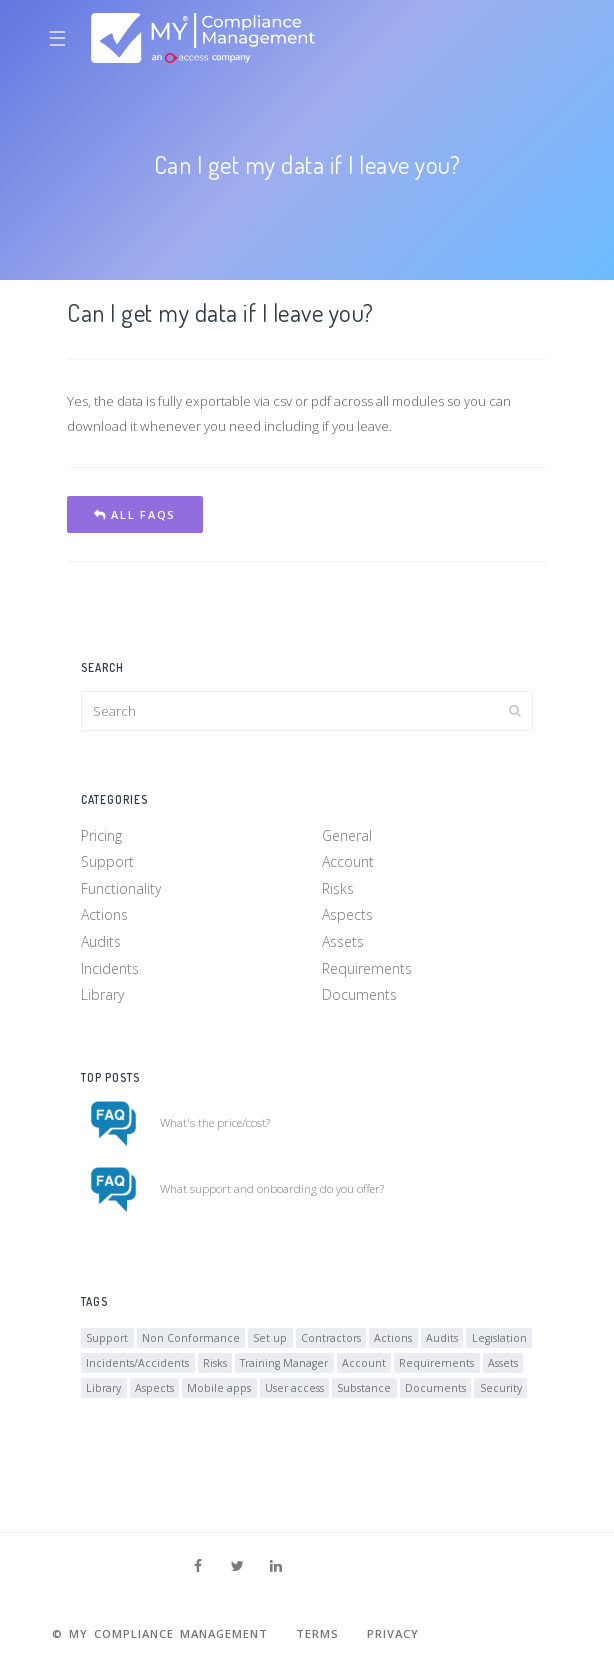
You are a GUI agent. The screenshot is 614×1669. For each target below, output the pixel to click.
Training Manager (284, 1363)
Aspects (347, 914)
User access (294, 1388)
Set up (270, 1338)
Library (102, 994)
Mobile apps (219, 1388)
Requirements (367, 968)
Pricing (101, 835)
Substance (364, 1388)
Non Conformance (191, 1338)
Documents (359, 994)
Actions (104, 914)
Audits (101, 941)
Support (107, 861)
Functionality (121, 888)
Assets (343, 941)
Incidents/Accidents (137, 1363)
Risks (338, 888)
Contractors (331, 1338)
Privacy (393, 1633)
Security (501, 1388)
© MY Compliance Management (160, 1633)
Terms (317, 1633)
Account (348, 861)
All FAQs (135, 514)
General (347, 835)
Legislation (499, 1338)
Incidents (110, 968)
